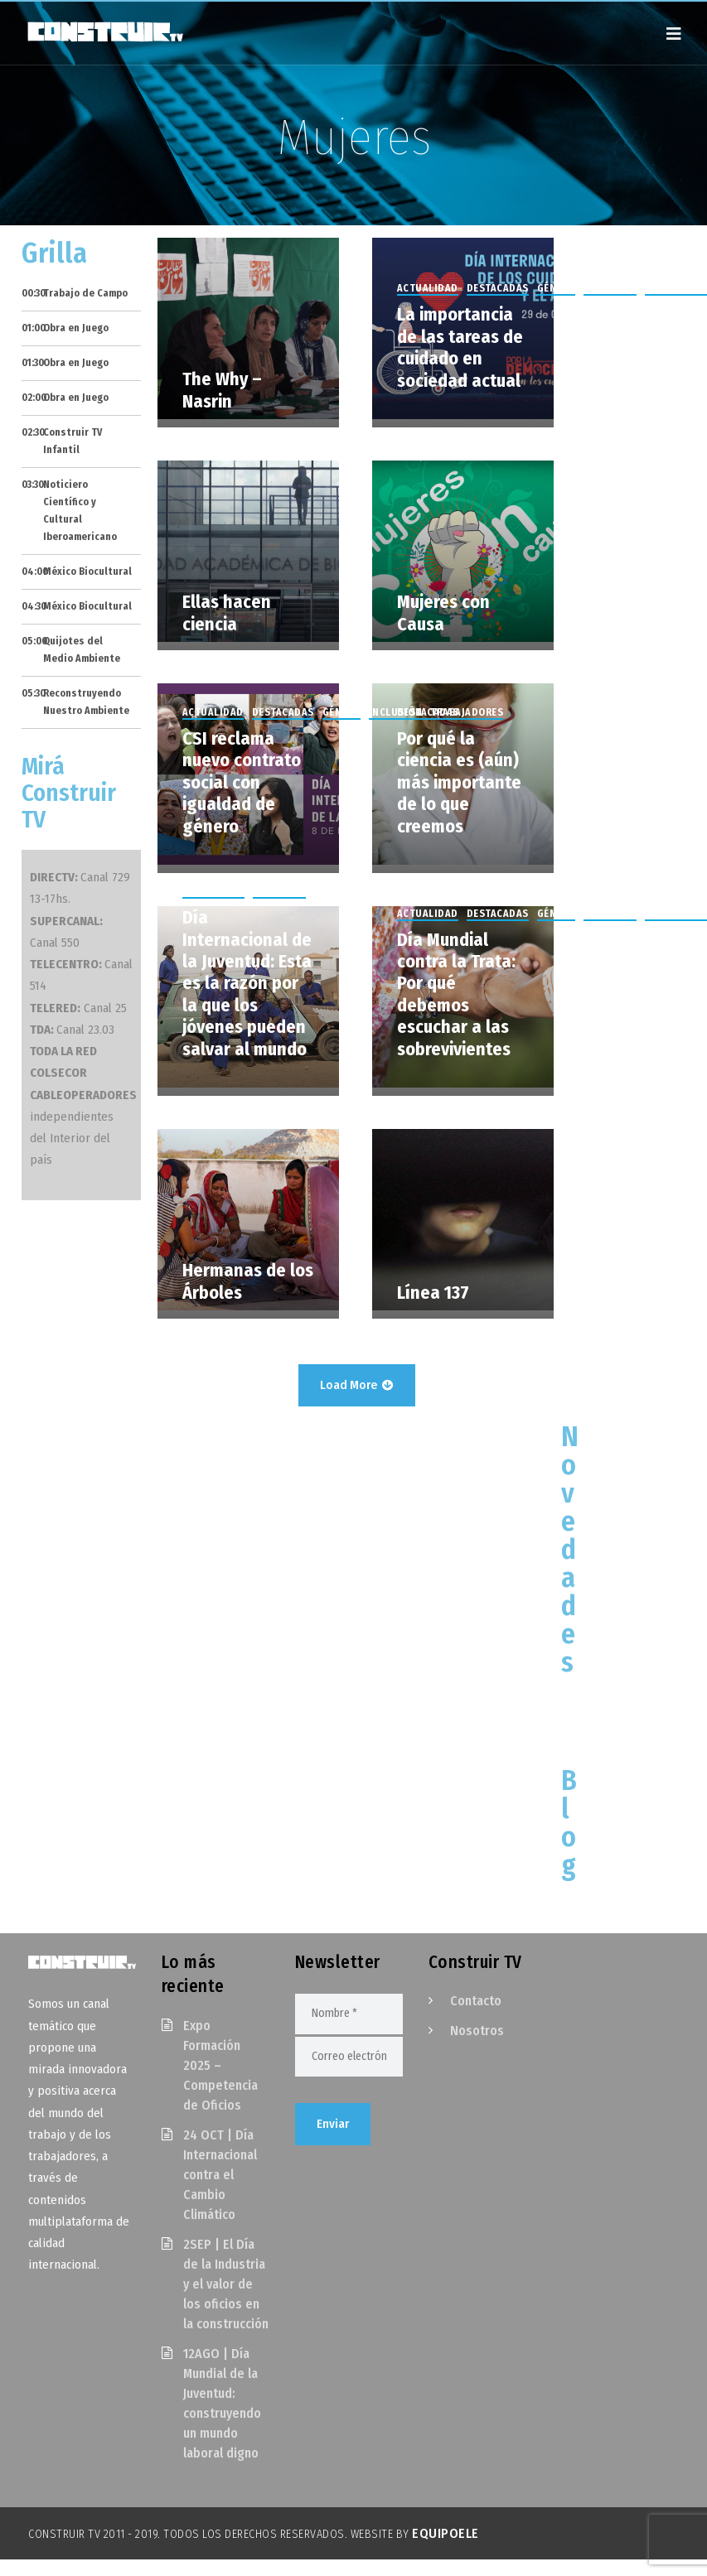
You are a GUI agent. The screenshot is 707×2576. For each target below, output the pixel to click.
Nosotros (477, 2030)
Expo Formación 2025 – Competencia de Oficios (220, 2065)
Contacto (475, 2001)
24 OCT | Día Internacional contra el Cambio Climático (220, 2174)
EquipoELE (445, 2533)
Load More (357, 1384)
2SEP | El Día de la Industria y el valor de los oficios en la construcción (226, 2284)
